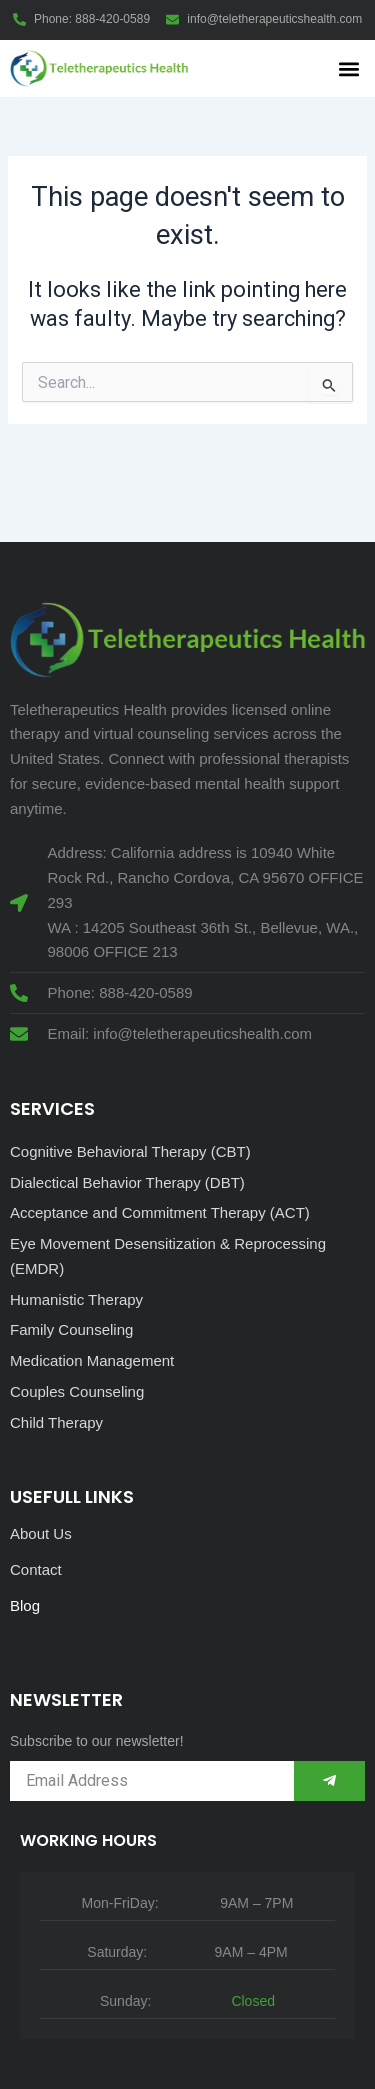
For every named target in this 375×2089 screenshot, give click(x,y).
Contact (36, 1569)
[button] (348, 68)
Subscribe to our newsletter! (97, 1741)
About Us (41, 1533)
